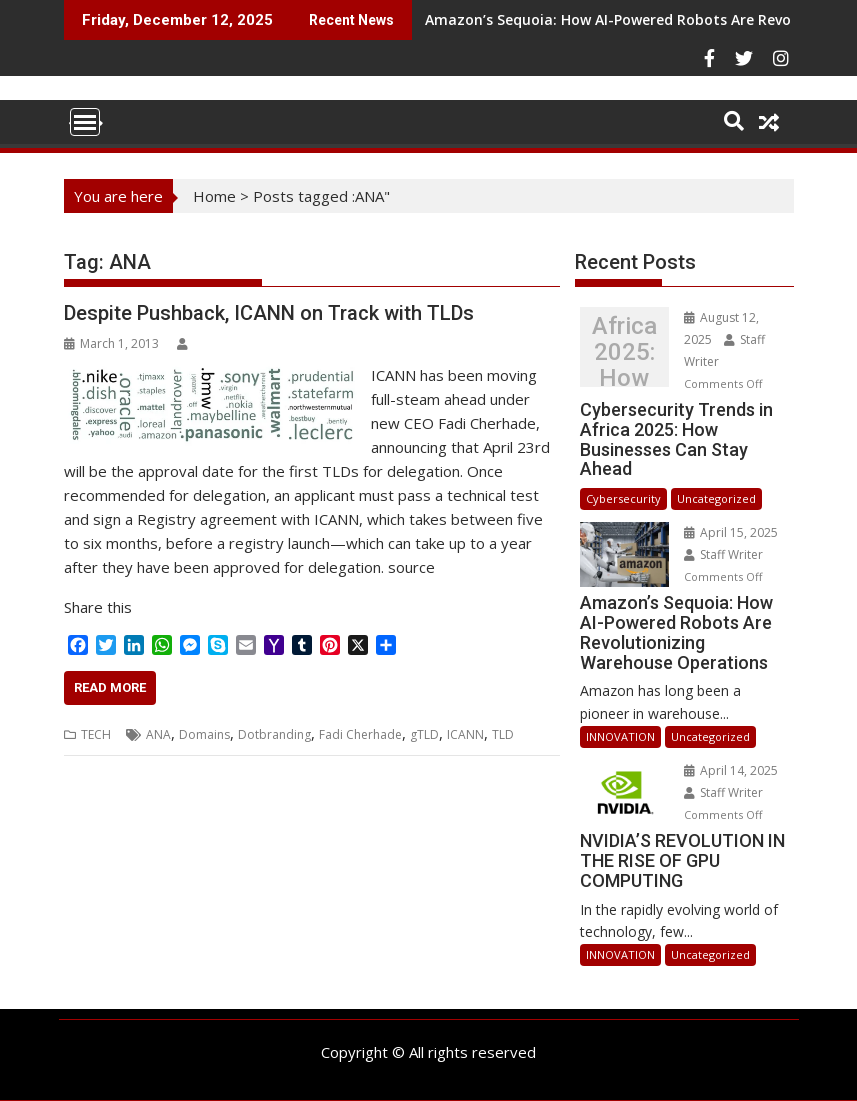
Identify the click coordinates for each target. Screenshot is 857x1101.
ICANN (465, 734)
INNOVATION (620, 736)
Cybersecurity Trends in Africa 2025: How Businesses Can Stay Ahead (624, 352)
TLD (503, 734)
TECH (96, 734)
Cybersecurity (623, 498)
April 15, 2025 (731, 532)
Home (214, 196)
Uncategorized (716, 498)
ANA (158, 734)
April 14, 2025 (731, 770)
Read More (110, 687)
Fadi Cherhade (360, 734)
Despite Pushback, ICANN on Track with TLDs (269, 313)
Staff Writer (723, 554)
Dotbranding (274, 734)
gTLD (424, 734)
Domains (204, 734)
